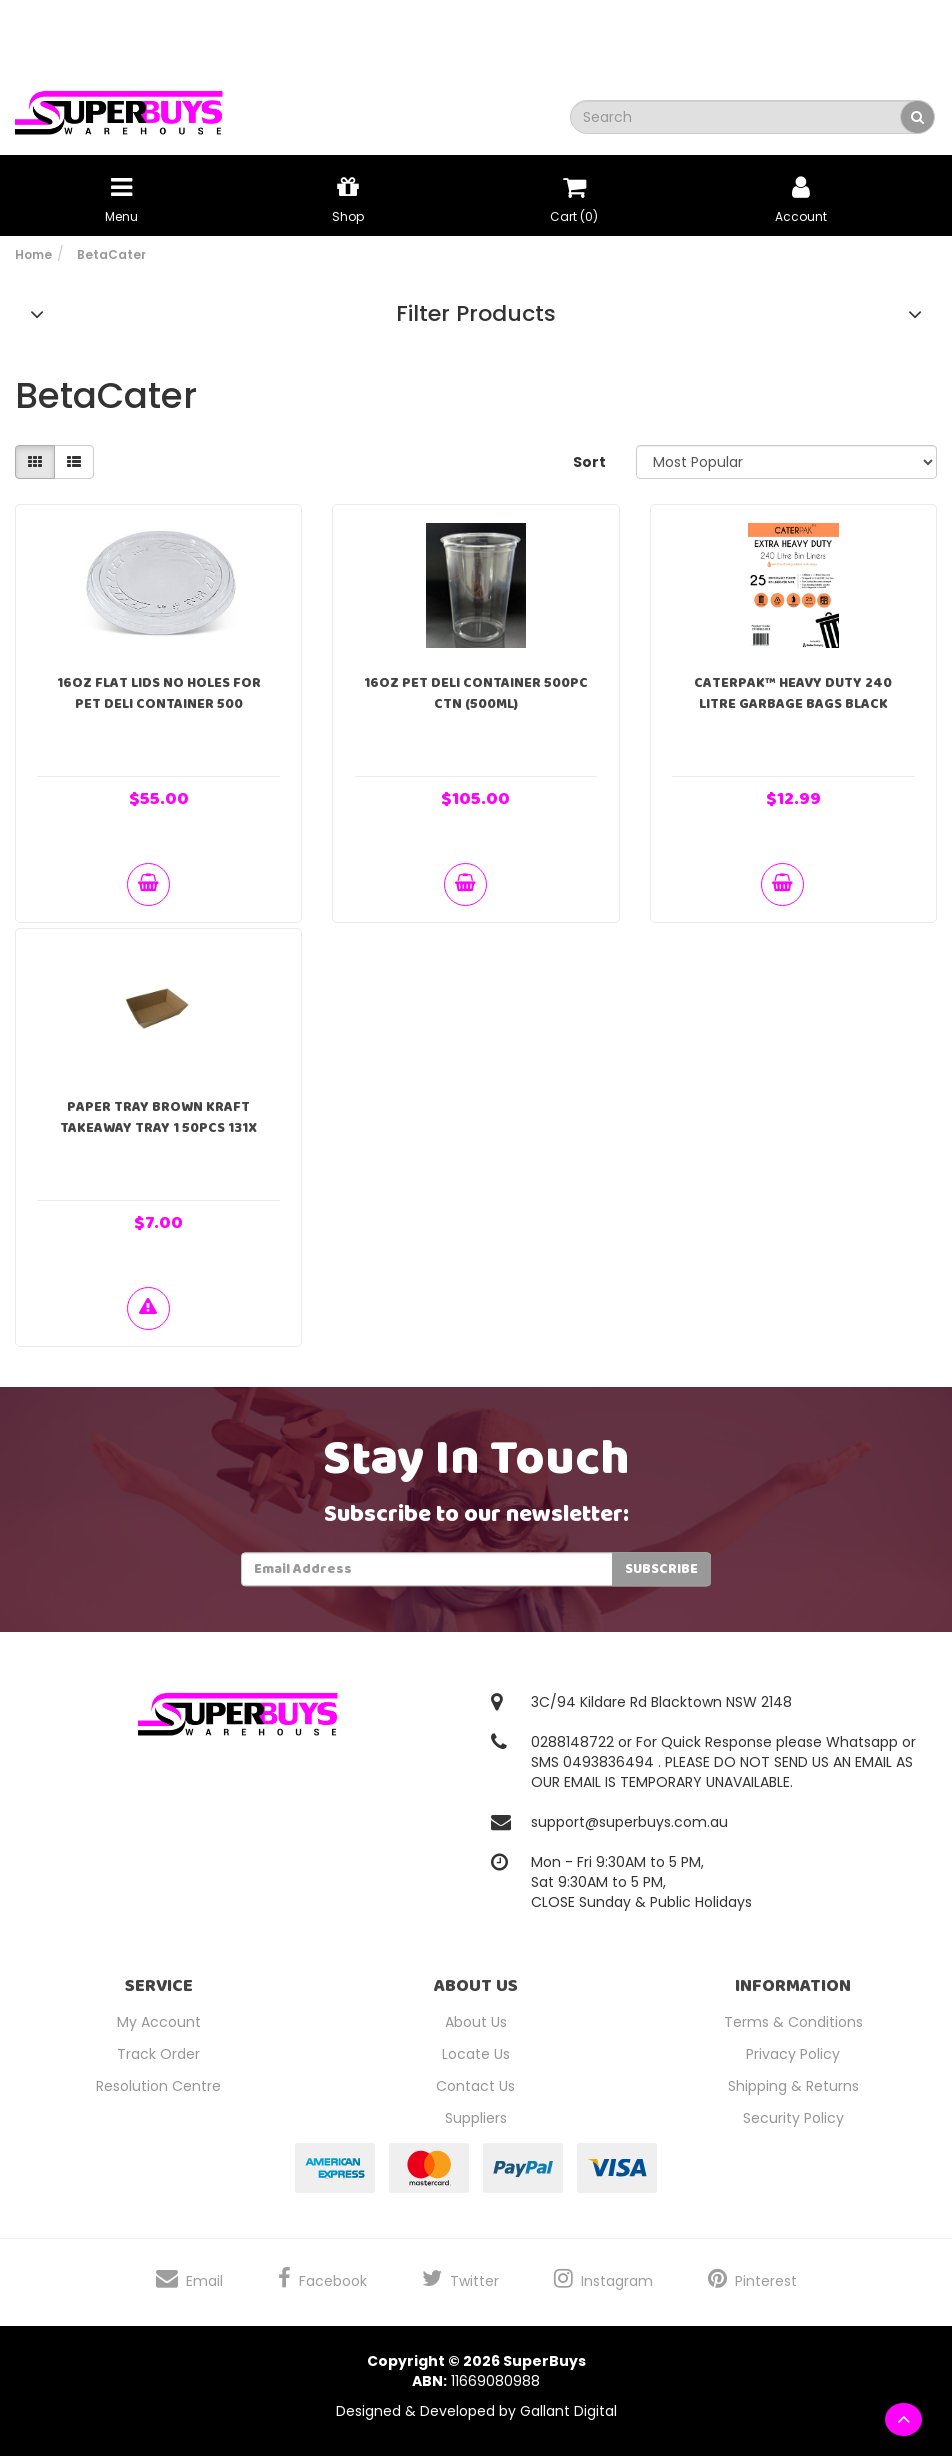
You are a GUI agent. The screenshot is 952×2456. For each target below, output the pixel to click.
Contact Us (475, 2086)
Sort (589, 462)
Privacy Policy (793, 2054)
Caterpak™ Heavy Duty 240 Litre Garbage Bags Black (793, 693)
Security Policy (793, 2118)
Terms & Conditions (793, 2022)
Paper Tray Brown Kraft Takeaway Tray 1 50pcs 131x (158, 1117)
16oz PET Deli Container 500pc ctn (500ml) (476, 693)
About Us (476, 2022)
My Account (159, 2022)
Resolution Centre (158, 2086)
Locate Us (476, 2054)
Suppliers (476, 2118)
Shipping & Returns (793, 2086)
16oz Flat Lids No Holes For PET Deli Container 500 (159, 693)
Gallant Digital (568, 2411)
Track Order (158, 2054)
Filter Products (476, 314)
